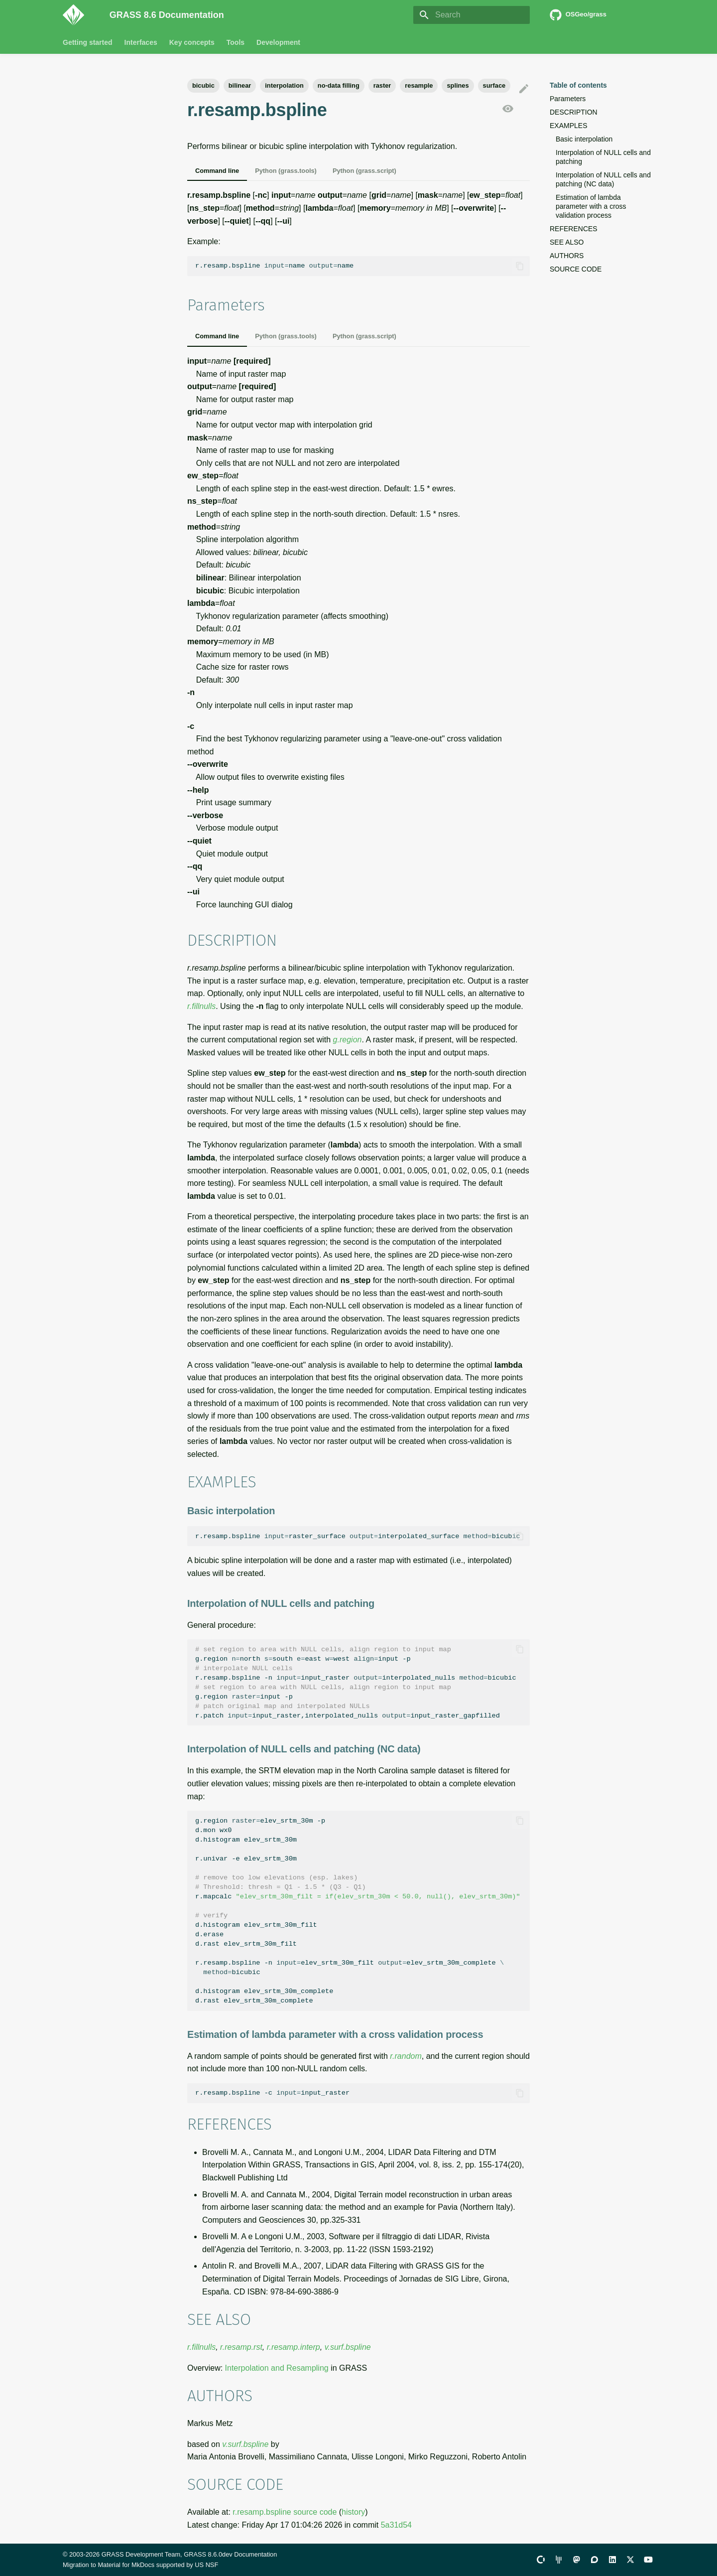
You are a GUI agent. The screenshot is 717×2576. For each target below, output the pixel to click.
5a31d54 (396, 2525)
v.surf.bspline (348, 2347)
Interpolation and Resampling (277, 2368)
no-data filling (338, 85)
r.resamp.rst (241, 2347)
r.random (405, 2056)
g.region (347, 1039)
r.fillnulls (201, 1006)
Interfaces (140, 42)
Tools (235, 42)
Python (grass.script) (364, 170)
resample (419, 85)
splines (458, 85)
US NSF (206, 2565)
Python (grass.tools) (286, 170)
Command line (217, 170)
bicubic (203, 85)
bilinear (240, 85)
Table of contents (578, 85)
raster (382, 85)
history (353, 2512)
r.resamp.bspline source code (285, 2512)
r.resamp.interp (293, 2347)
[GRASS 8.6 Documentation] (78, 15)
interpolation (284, 85)
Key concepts (192, 42)
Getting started (88, 42)
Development (278, 42)
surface (494, 85)
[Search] (471, 15)
